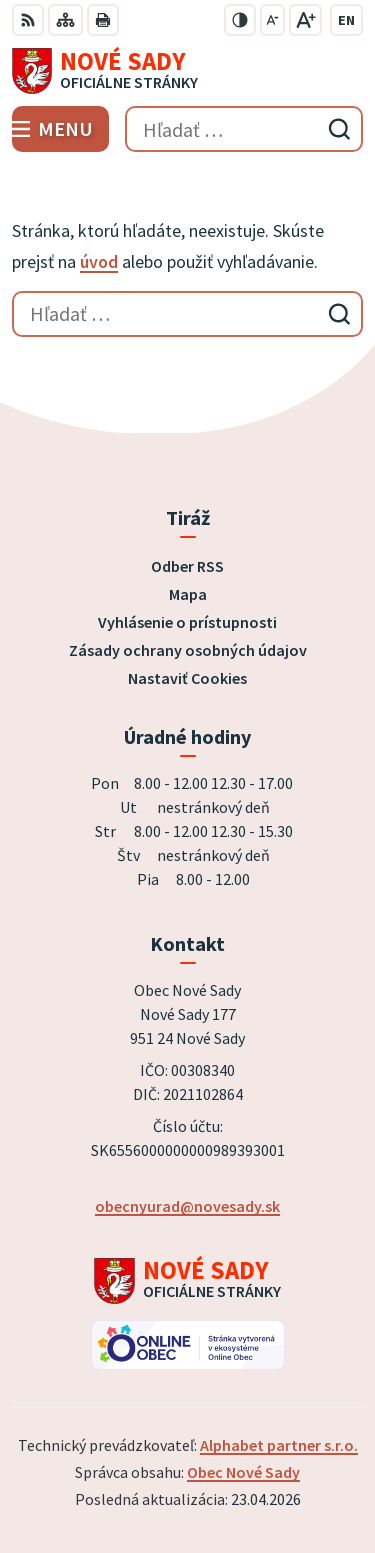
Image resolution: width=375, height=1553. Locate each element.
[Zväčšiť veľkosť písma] (305, 20)
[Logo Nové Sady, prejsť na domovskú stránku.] (187, 71)
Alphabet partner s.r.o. (279, 1445)
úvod (99, 261)
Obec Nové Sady (243, 1472)
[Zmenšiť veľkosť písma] (272, 20)
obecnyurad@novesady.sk (187, 1206)
